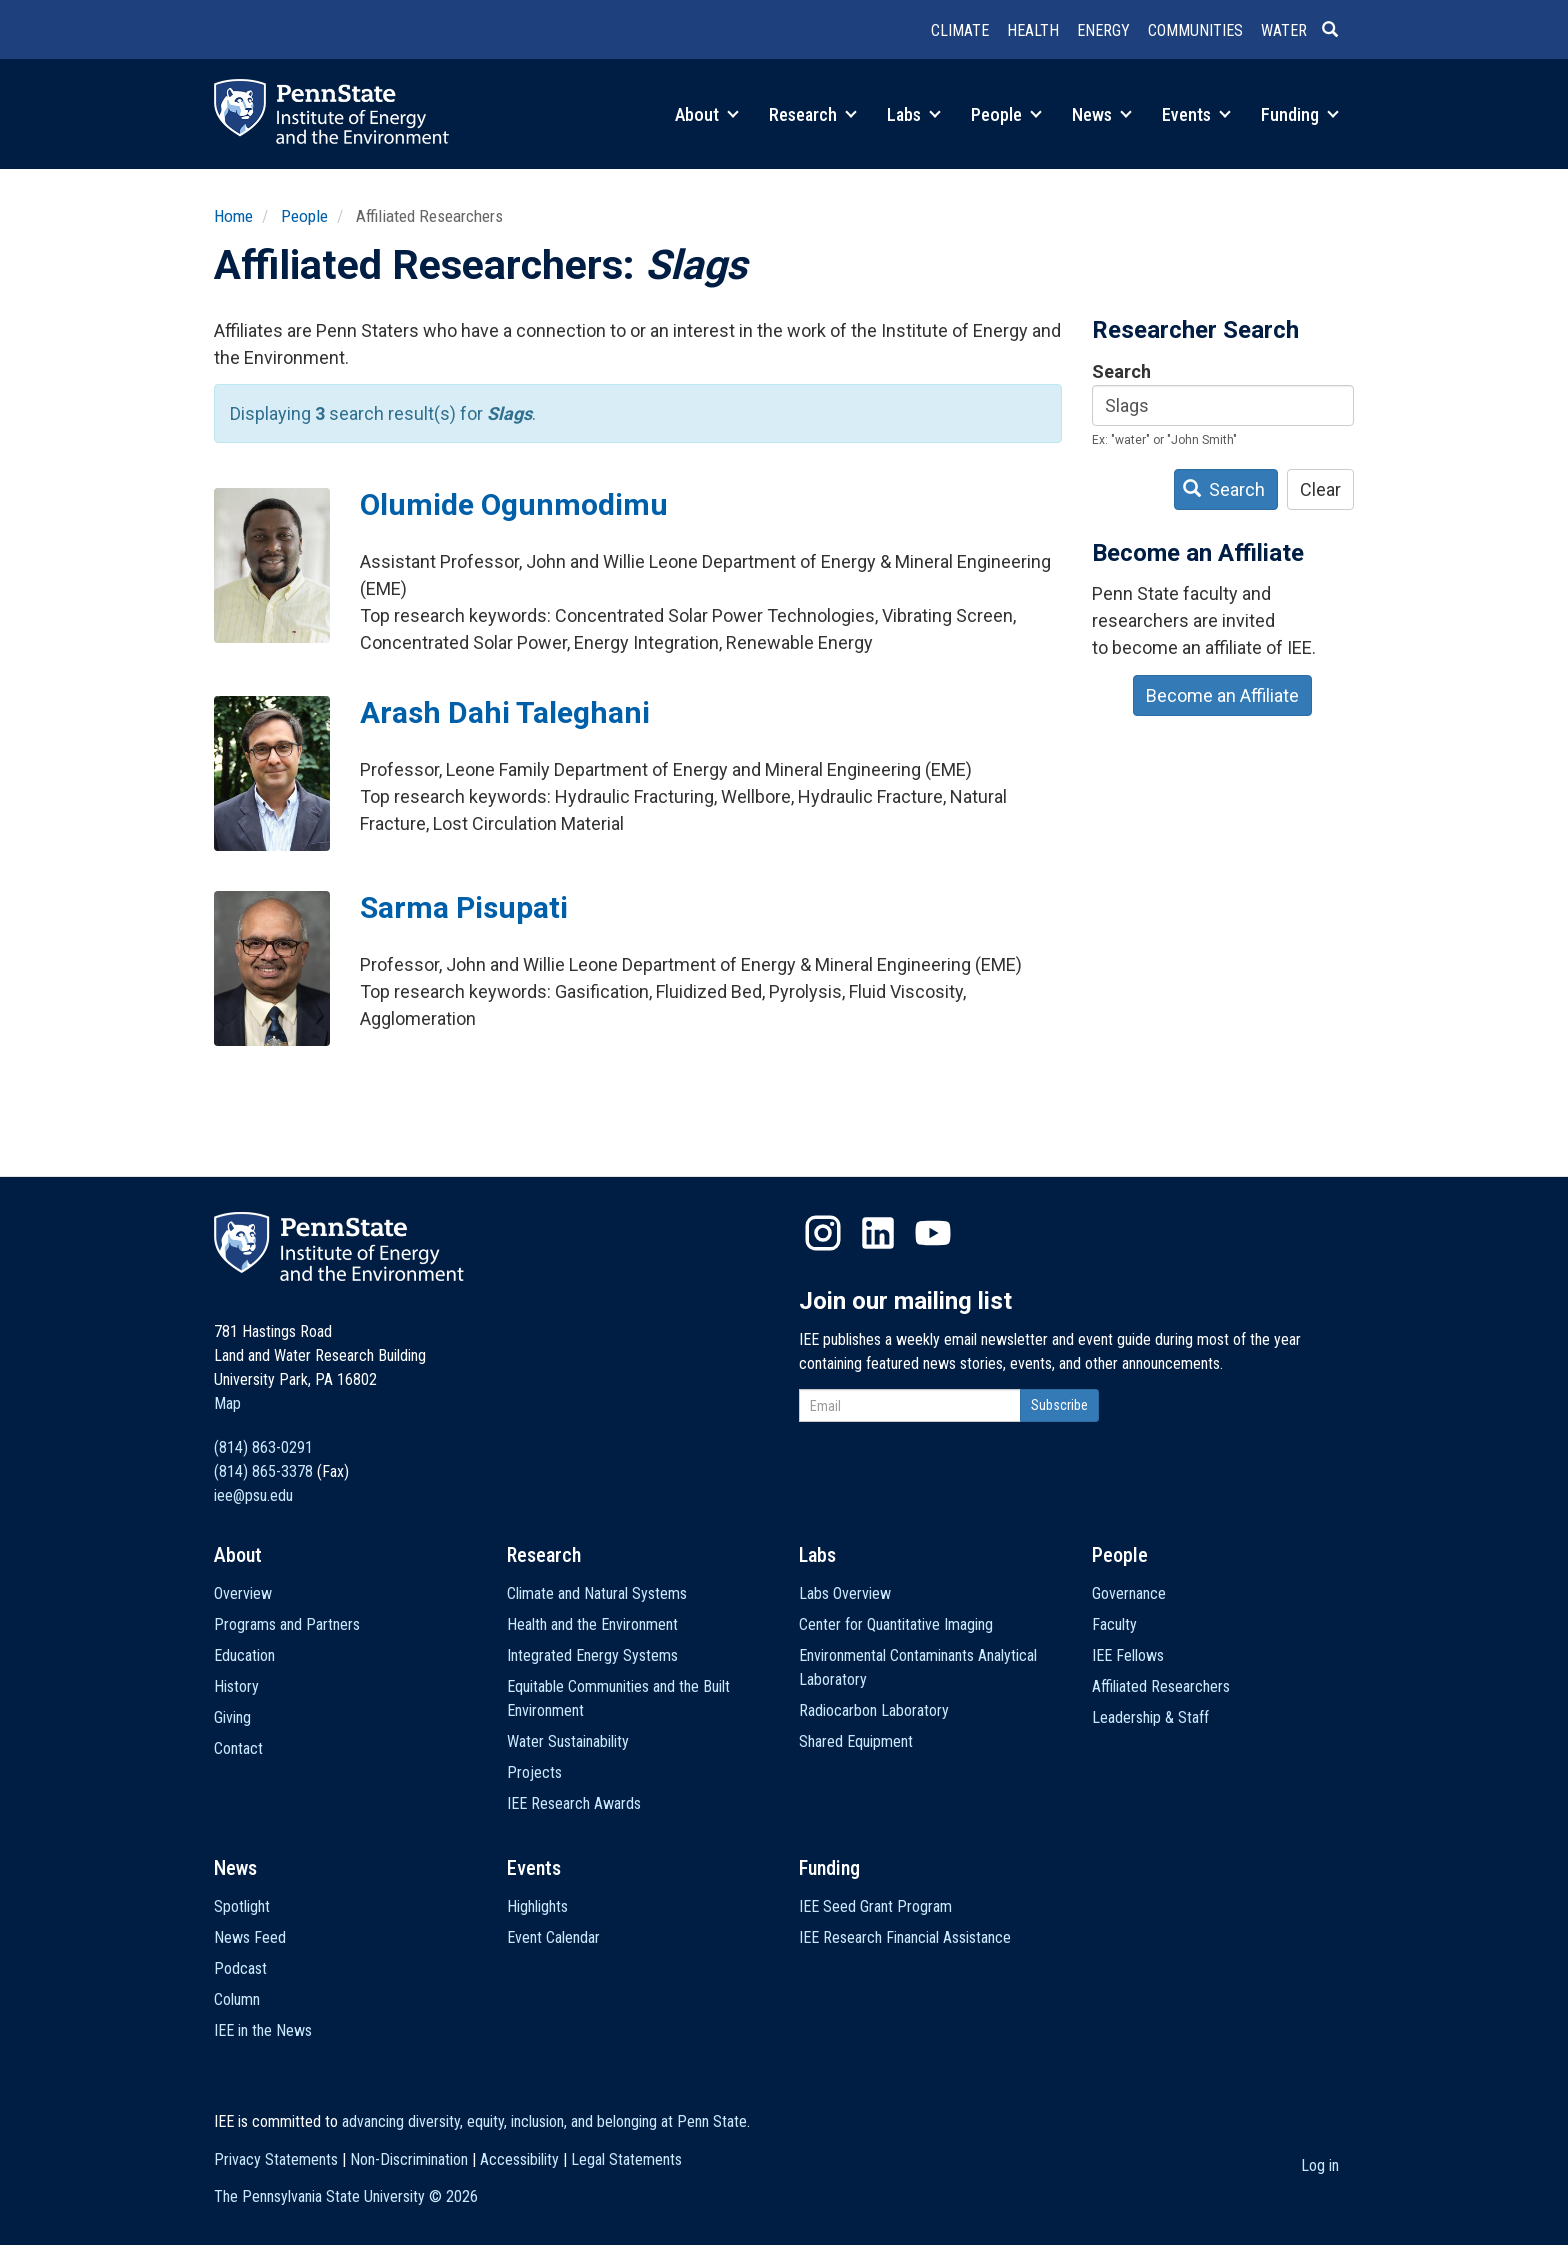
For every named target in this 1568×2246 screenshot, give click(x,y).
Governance (1129, 1593)
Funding (1300, 114)
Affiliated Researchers (1161, 1686)
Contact (238, 1748)
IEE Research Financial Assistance (905, 1937)
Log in (1320, 2165)
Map (227, 1403)
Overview (243, 1593)
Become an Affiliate (1222, 695)
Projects (534, 1772)
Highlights (537, 1906)
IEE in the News (263, 2030)
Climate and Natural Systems (597, 1593)
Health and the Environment (592, 1624)
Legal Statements (626, 2159)
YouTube (933, 1233)
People (1006, 114)
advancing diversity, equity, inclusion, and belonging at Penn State (544, 2121)
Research (813, 114)
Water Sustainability (568, 1741)
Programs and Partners (287, 1624)
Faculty (1114, 1624)
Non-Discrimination (409, 2159)
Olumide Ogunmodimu (514, 504)
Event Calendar (553, 1937)
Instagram (823, 1233)
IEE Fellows (1128, 1655)
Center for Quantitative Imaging (896, 1624)
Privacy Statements (276, 2159)
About (707, 114)
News (1102, 114)
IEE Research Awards (574, 1803)
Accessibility (519, 2159)
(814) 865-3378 (263, 1471)
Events (1196, 114)
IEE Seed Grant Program (875, 1906)
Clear (1320, 489)
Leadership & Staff (1150, 1717)
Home (233, 216)
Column (237, 1999)
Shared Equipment (856, 1741)
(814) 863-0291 (263, 1447)
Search (1121, 371)
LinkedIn (878, 1233)
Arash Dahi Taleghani (505, 712)
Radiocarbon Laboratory (874, 1710)
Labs (914, 114)
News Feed (250, 1937)
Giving (232, 1717)
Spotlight (242, 1906)
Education (244, 1655)
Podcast (240, 1968)
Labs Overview (845, 1593)
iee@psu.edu (253, 1495)
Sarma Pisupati (464, 907)
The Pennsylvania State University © (346, 2196)
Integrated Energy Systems (592, 1655)
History (236, 1686)
